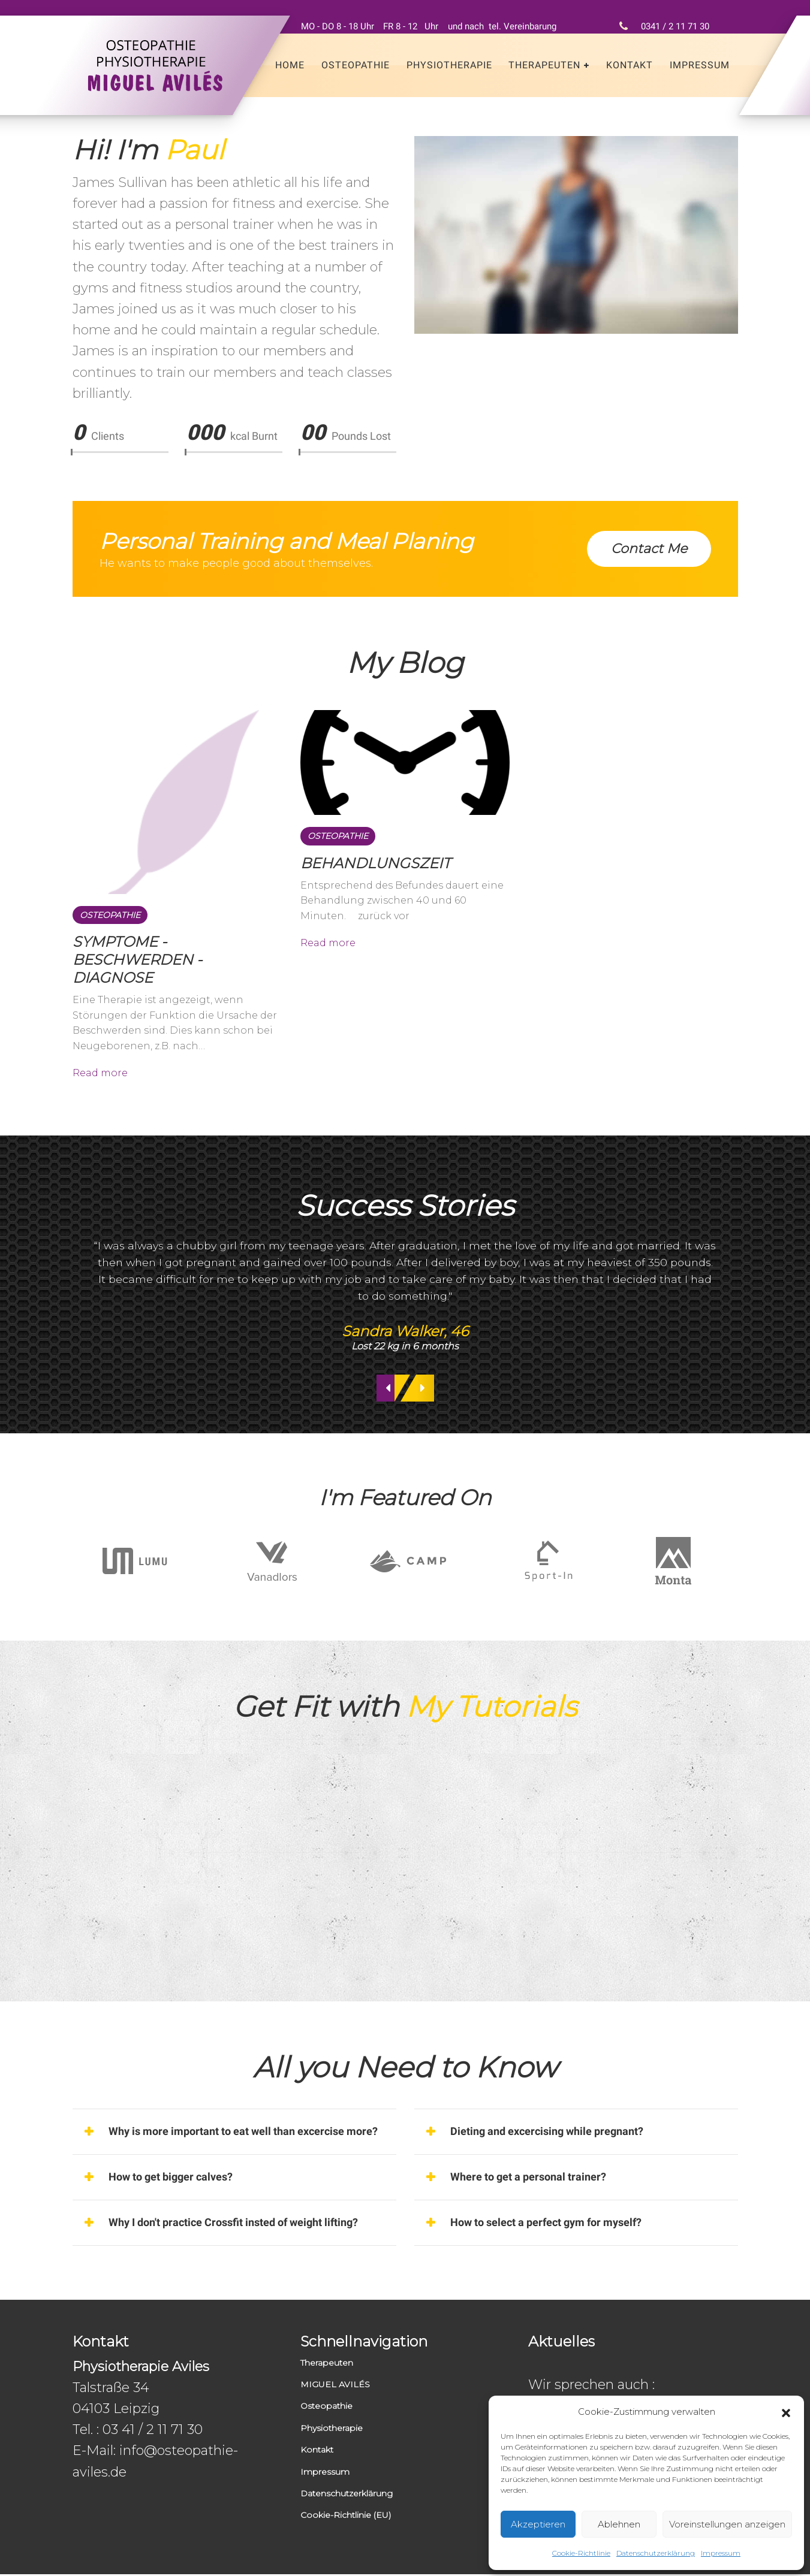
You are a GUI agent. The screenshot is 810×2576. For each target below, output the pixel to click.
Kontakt (629, 65)
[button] (786, 2412)
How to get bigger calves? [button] (171, 2178)
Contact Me (649, 548)
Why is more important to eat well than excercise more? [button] (243, 2133)
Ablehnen (619, 2524)
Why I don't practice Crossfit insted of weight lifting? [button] (233, 2224)
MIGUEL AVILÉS (335, 2386)
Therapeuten (544, 65)
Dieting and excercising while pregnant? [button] (546, 2133)
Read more (100, 1073)
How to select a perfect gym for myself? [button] (546, 2224)
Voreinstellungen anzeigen (727, 2524)
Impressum (720, 2552)
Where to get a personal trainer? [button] (528, 2178)
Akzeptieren (538, 2524)
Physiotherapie (449, 65)
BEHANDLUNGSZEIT (375, 863)
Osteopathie (355, 65)
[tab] (234, 2134)
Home (290, 65)
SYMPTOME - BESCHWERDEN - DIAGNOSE (137, 959)
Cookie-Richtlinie (581, 2552)
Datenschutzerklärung (655, 2552)
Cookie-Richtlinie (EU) (345, 2517)
